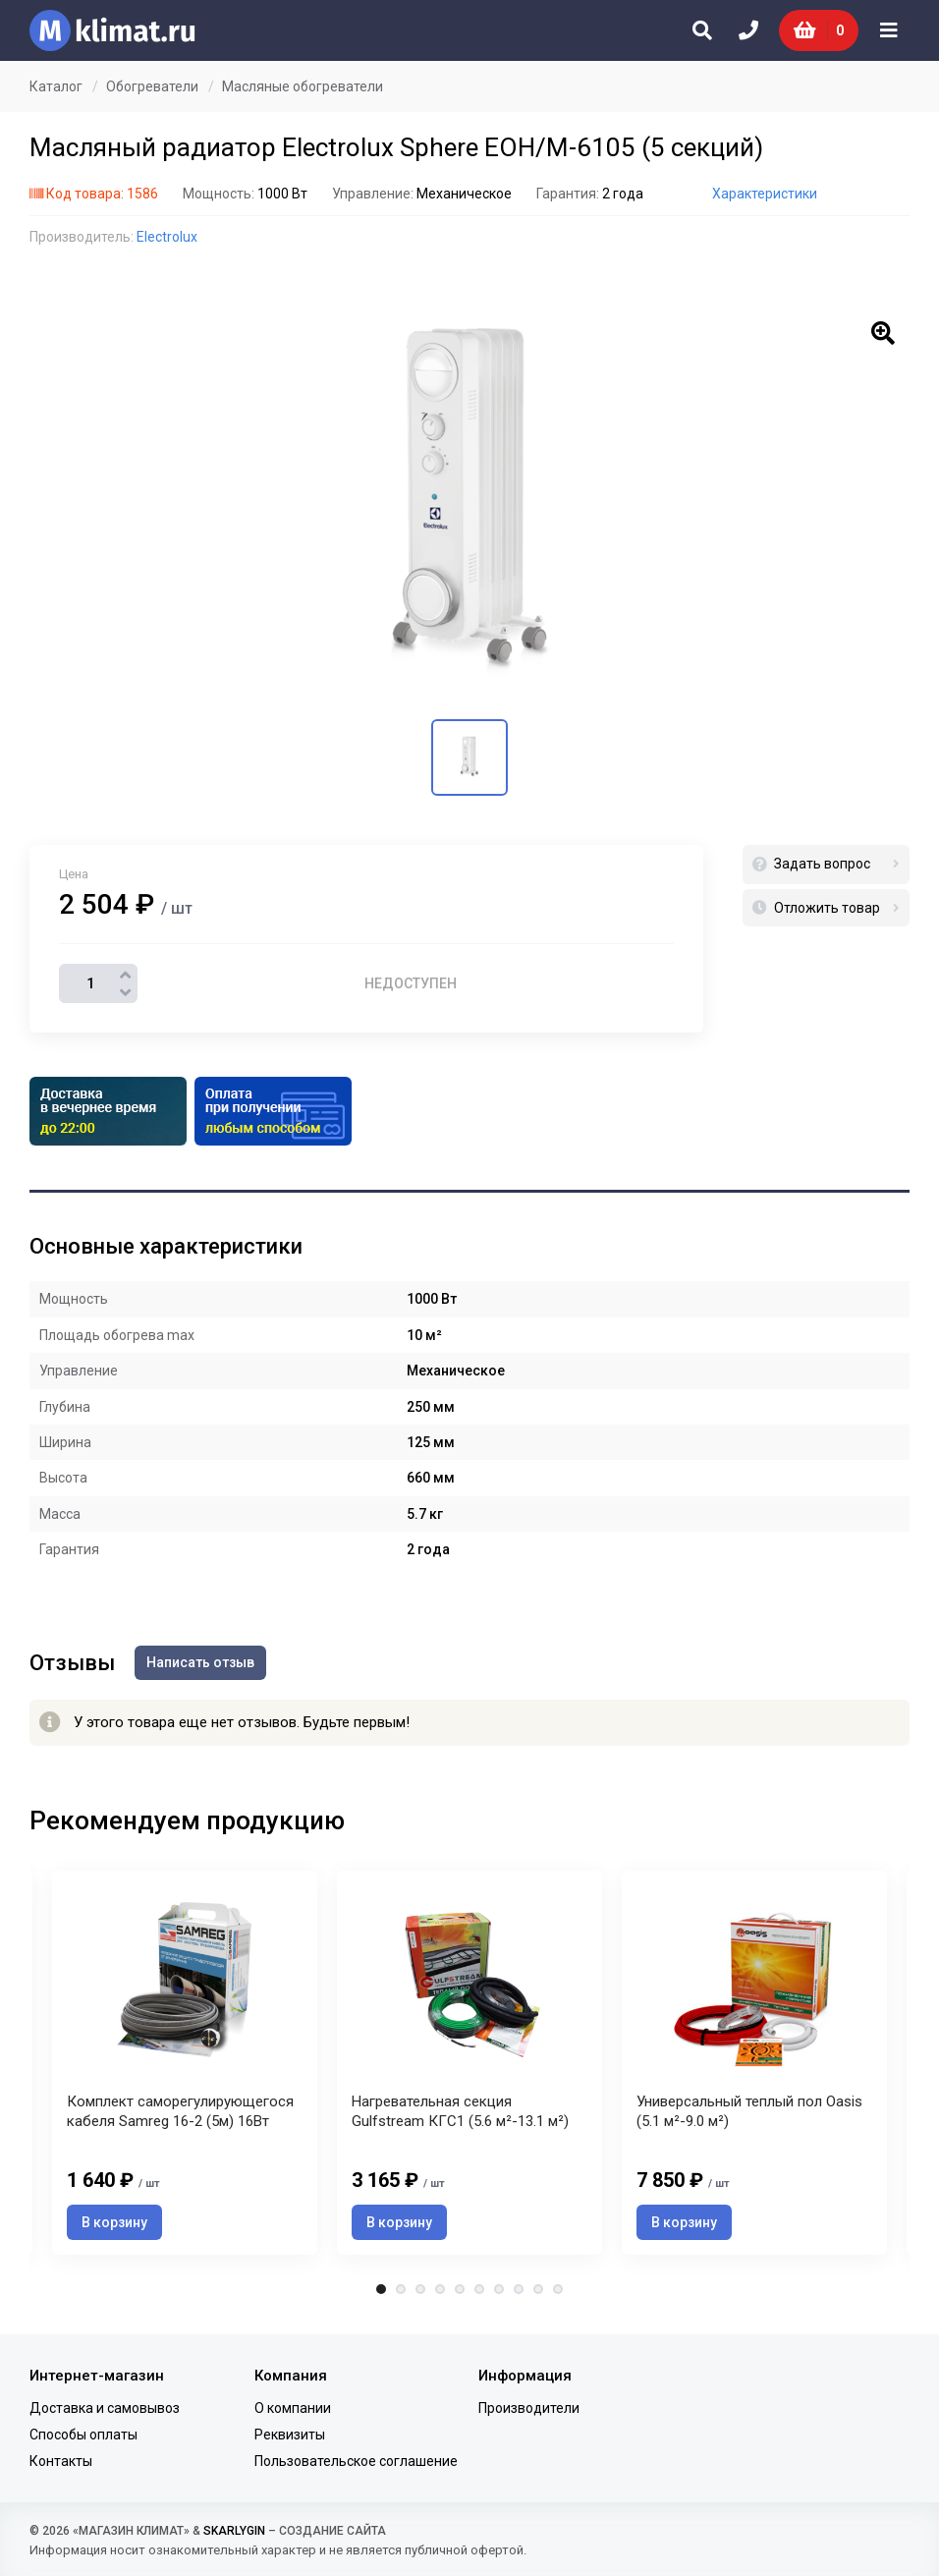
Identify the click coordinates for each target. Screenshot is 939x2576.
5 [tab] (460, 2289)
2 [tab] (401, 2289)
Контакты (60, 2461)
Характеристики (764, 193)
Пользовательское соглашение (356, 2461)
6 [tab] (479, 2289)
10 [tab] (558, 2289)
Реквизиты (289, 2434)
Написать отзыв (200, 1662)
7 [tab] (499, 2289)
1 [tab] (381, 2289)
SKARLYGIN (234, 2531)
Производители (529, 2408)
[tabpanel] (469, 2063)
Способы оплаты (83, 2434)
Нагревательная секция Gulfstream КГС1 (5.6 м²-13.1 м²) (460, 2111)
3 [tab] (420, 2289)
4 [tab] (440, 2289)
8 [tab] (519, 2289)
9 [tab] (538, 2289)
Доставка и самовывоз (104, 2408)
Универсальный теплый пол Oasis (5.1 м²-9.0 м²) (749, 2111)
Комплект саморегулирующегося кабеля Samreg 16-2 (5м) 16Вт (180, 2111)
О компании (292, 2408)
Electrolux (167, 237)
